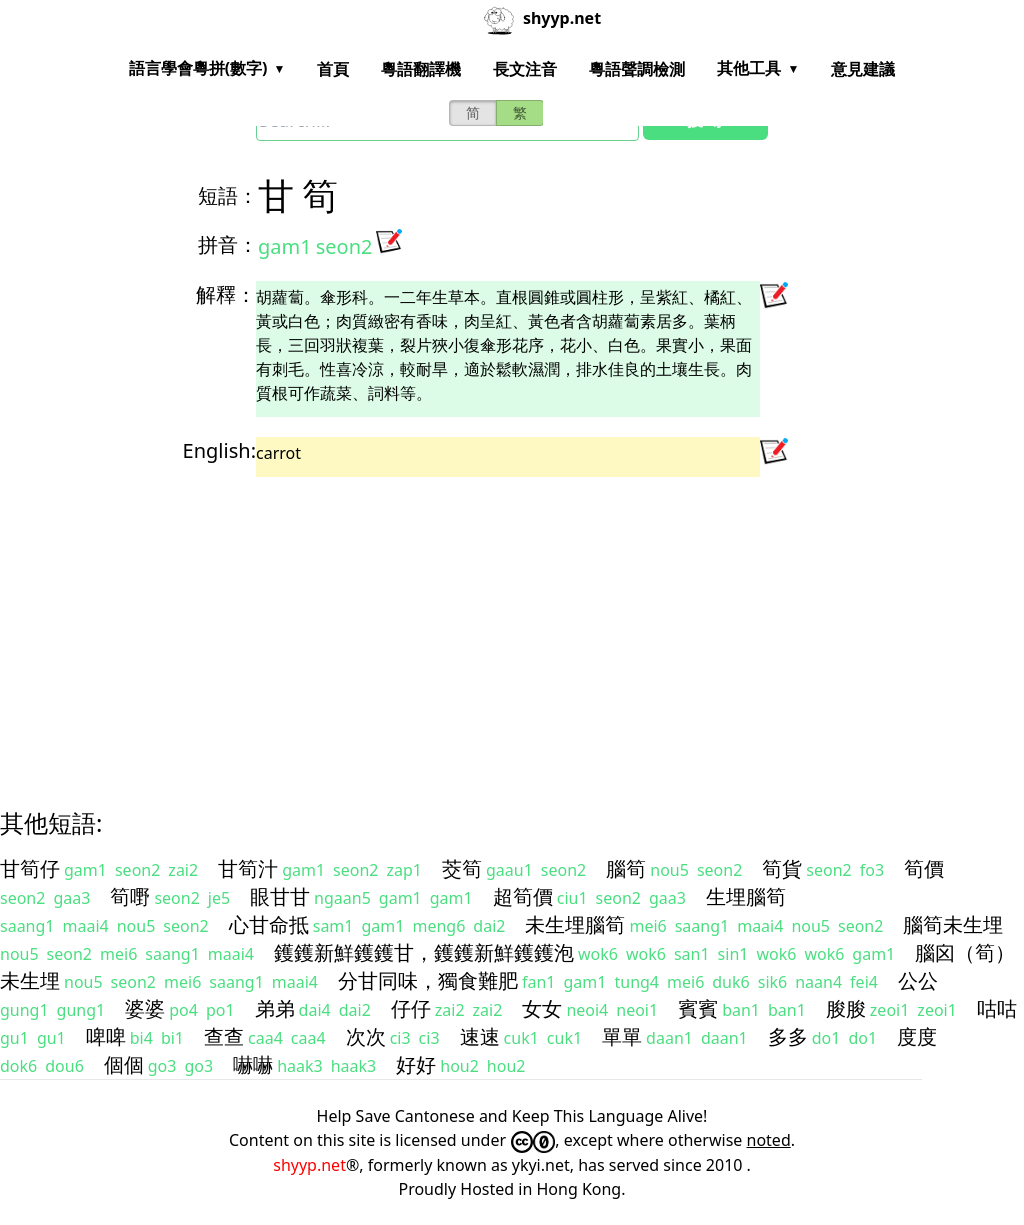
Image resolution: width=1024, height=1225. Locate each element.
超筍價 (523, 896)
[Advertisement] (512, 625)
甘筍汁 (248, 868)
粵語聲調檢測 (637, 69)
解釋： (226, 294)
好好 (416, 1064)
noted (769, 1140)
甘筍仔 (30, 868)
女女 (542, 1008)
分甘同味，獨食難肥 (428, 980)
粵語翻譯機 (421, 69)
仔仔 (411, 1008)
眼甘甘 (280, 896)
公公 (918, 980)
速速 (480, 1036)
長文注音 (525, 69)
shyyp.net (309, 1165)
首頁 (333, 69)
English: (219, 450)
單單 (622, 1036)
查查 (224, 1036)
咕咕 (997, 1008)
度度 (917, 1036)
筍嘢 (130, 896)
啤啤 (106, 1036)
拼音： (228, 244)
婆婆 (145, 1008)
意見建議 (863, 69)
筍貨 (782, 868)
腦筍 (626, 868)
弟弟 (275, 1008)
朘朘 (846, 1008)
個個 (124, 1064)
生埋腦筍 (746, 896)
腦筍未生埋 (953, 924)
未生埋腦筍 (575, 924)
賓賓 (698, 1008)
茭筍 (462, 868)
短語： (228, 195)
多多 (788, 1036)
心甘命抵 (269, 924)
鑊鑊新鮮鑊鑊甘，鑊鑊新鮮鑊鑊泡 (424, 952)
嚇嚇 (253, 1064)
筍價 (924, 868)
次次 (366, 1036)
